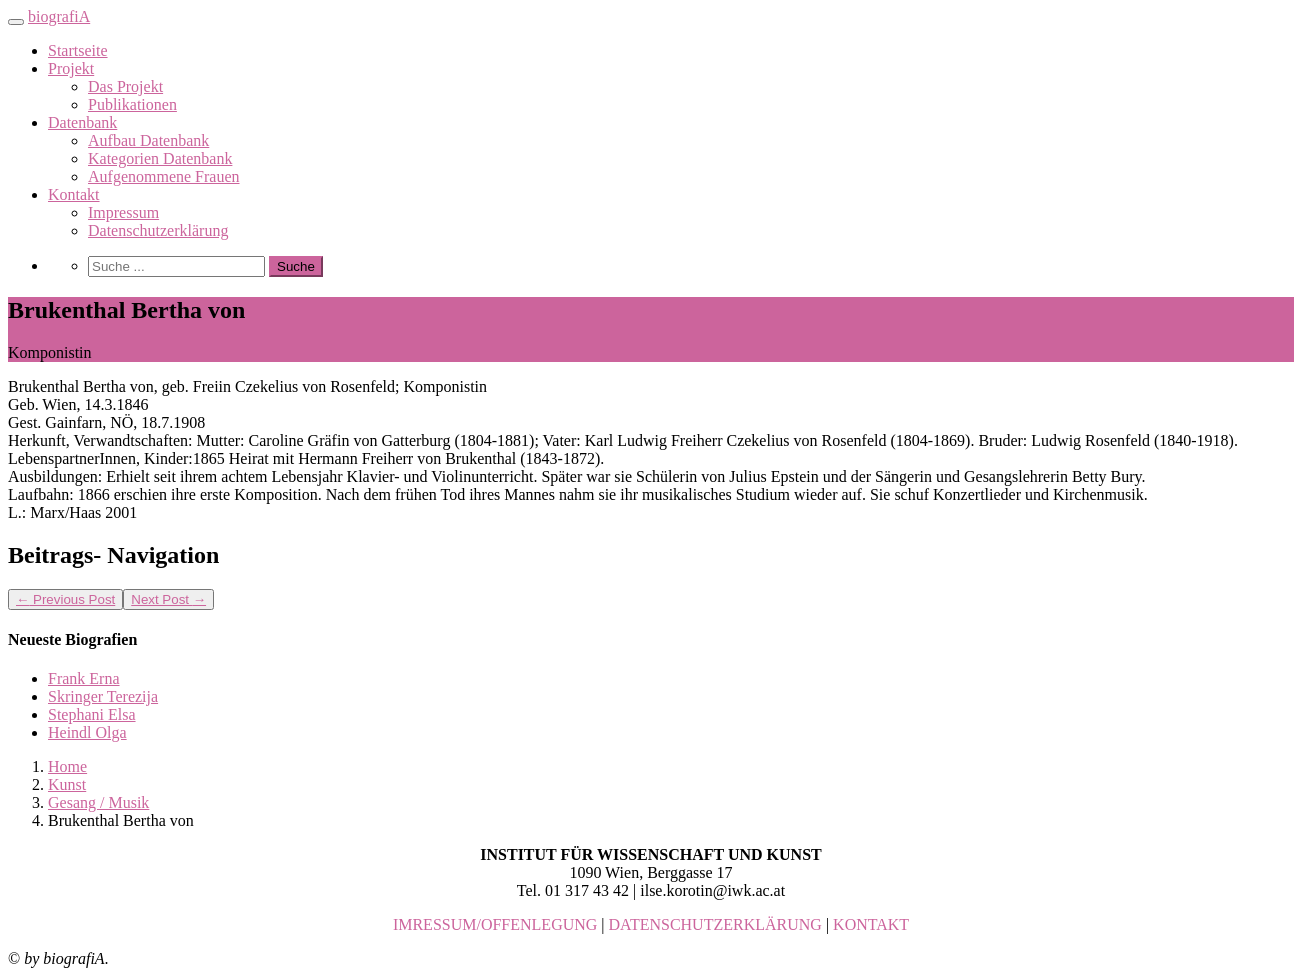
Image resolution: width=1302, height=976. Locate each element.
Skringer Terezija (103, 696)
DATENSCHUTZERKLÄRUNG (715, 924)
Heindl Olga (87, 732)
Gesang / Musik (98, 802)
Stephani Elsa (92, 714)
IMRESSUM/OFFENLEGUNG (495, 924)
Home (67, 766)
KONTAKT (871, 924)
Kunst (67, 784)
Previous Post (65, 599)
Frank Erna (84, 678)
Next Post (168, 599)
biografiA (59, 16)
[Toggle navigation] (16, 22)
